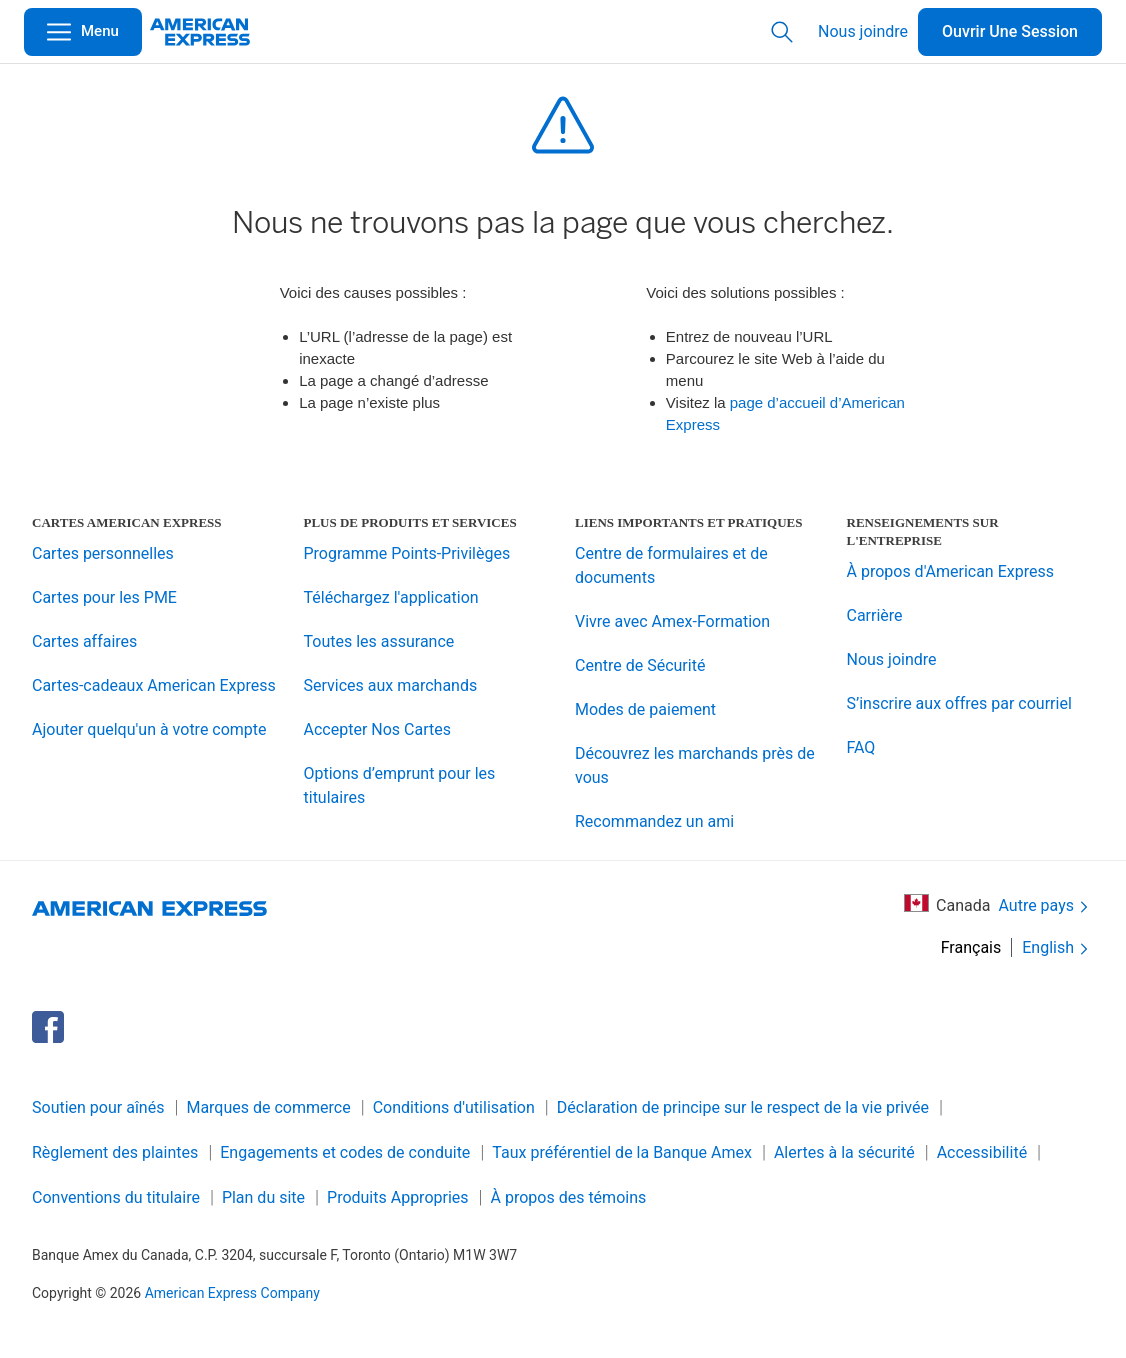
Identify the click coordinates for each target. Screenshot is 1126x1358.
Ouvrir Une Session (1010, 31)
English (1057, 948)
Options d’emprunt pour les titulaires (400, 785)
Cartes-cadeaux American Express (154, 685)
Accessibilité (982, 1152)
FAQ (861, 747)
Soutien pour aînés (98, 1107)
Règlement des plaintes (115, 1152)
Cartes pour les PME (104, 597)
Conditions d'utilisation (454, 1107)
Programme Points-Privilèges (407, 553)
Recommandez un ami (654, 821)
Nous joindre (863, 31)
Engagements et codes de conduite (345, 1152)
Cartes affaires (84, 641)
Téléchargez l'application (391, 597)
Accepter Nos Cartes (377, 729)
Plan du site (263, 1197)
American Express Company (232, 1293)
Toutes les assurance (379, 641)
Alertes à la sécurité (844, 1152)
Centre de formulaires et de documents (671, 565)
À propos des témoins (569, 1197)
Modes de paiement (645, 709)
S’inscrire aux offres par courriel (959, 703)
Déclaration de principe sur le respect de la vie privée (743, 1107)
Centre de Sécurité (640, 665)
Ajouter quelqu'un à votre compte (149, 729)
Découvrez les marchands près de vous (695, 765)
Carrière (875, 615)
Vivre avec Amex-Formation (672, 621)
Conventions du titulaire (116, 1197)
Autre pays (1045, 906)
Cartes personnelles (103, 553)
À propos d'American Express (950, 571)
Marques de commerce (268, 1107)
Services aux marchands (391, 685)
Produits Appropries (398, 1197)
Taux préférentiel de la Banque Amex (622, 1152)
